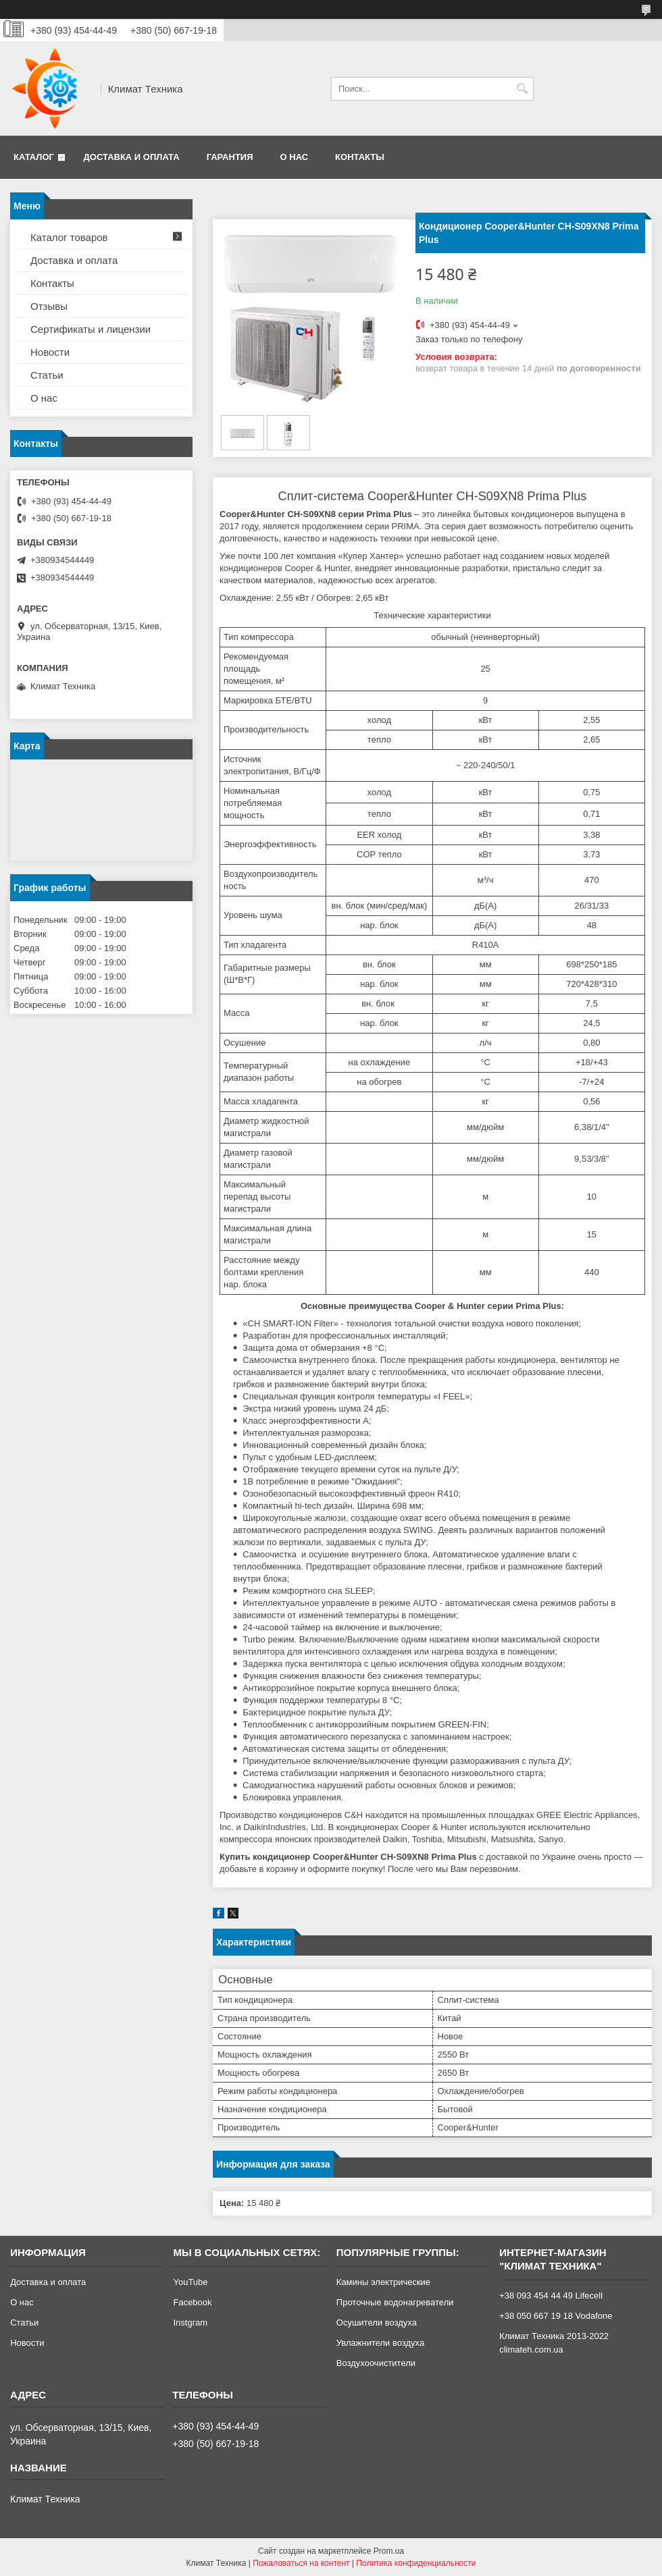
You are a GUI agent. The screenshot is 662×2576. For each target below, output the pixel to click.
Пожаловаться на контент (301, 2563)
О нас (294, 157)
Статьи (46, 375)
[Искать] (522, 89)
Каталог (34, 157)
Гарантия (230, 157)
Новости (50, 352)
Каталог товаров (69, 237)
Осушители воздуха (376, 2322)
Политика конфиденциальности (416, 2563)
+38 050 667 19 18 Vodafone (555, 2316)
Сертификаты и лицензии (90, 329)
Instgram (190, 2322)
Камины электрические (383, 2282)
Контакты (359, 157)
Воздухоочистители (375, 2363)
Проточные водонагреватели (395, 2302)
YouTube (190, 2282)
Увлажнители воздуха (380, 2343)
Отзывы (49, 306)
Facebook (192, 2302)
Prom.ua (389, 2551)
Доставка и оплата (132, 157)
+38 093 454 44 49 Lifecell (551, 2295)
